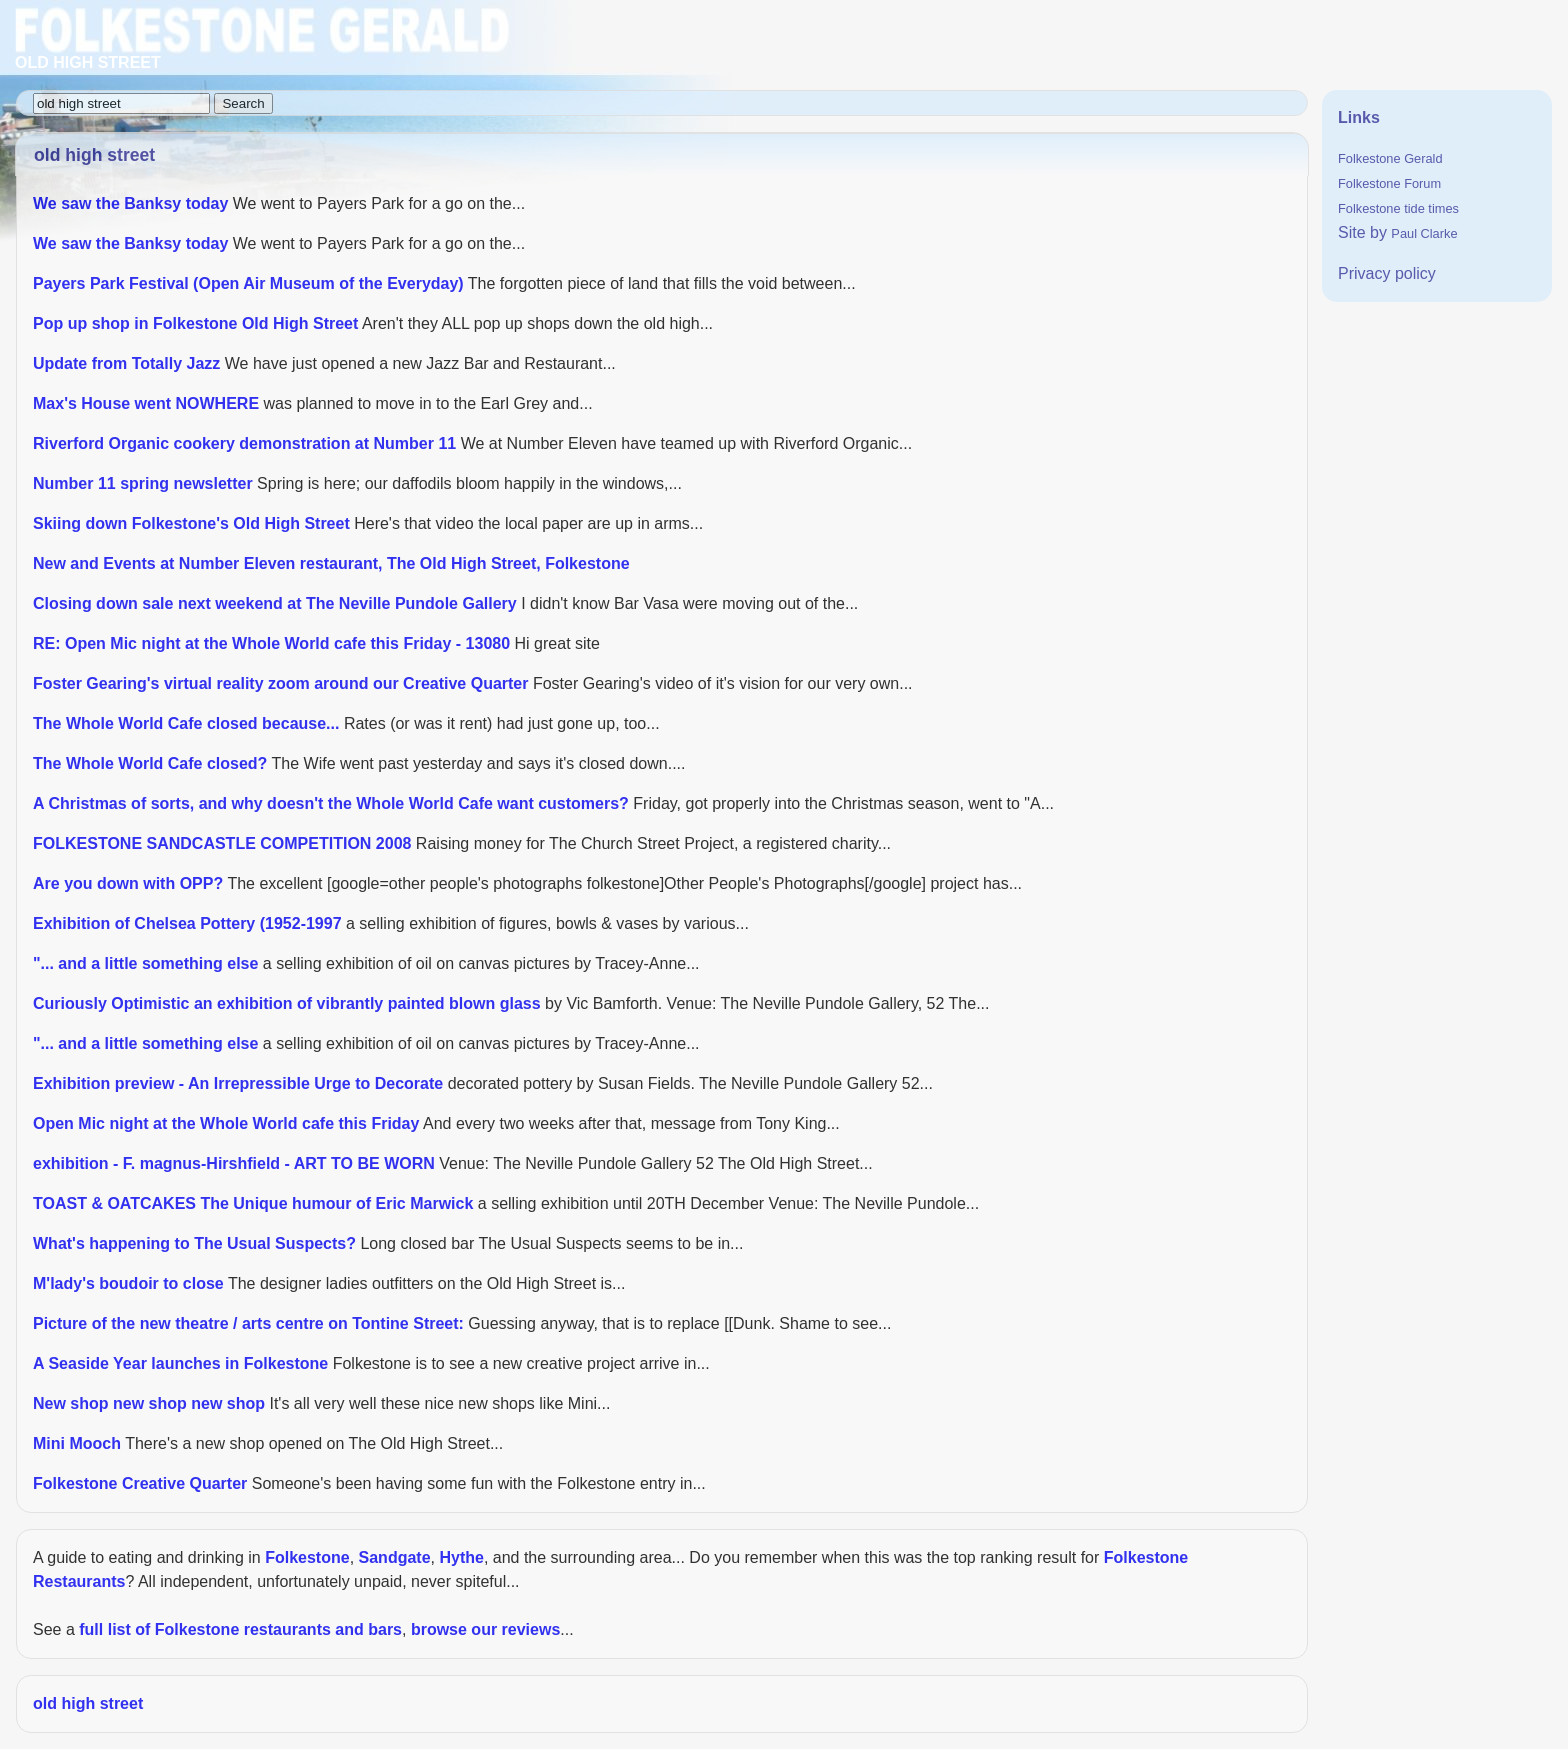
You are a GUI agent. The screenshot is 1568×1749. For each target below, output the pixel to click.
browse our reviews (485, 1629)
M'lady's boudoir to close (128, 1283)
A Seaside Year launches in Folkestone (180, 1363)
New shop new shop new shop (149, 1403)
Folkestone (307, 1557)
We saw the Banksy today (130, 203)
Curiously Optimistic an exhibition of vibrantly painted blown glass (287, 1003)
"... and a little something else (145, 963)
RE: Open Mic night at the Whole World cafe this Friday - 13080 (271, 643)
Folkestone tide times (1398, 208)
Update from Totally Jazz (126, 363)
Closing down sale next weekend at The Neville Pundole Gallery (275, 603)
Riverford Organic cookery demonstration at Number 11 (244, 443)
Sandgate (395, 1557)
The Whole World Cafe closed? (150, 763)
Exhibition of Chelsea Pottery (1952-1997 (187, 923)
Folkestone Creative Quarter (140, 1483)
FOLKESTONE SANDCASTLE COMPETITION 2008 (222, 843)
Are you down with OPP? (128, 883)
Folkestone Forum (1389, 183)
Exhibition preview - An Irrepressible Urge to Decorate (238, 1083)
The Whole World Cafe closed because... (186, 723)
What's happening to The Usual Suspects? (194, 1243)
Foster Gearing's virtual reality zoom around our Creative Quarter (281, 683)
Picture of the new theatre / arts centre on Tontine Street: (248, 1323)
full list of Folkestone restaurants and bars (240, 1629)
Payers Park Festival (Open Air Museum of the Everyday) (248, 283)
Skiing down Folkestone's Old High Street (191, 523)
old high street (88, 1703)
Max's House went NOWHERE (146, 403)
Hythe (461, 1557)
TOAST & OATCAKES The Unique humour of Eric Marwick (253, 1203)
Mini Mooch (77, 1443)
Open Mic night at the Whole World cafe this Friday (226, 1123)
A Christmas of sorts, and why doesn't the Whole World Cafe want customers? (331, 803)
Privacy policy (1387, 273)
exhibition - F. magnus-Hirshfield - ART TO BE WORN (234, 1163)
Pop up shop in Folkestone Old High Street (195, 323)
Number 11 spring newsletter (143, 483)
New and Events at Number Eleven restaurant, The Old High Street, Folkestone (331, 563)
